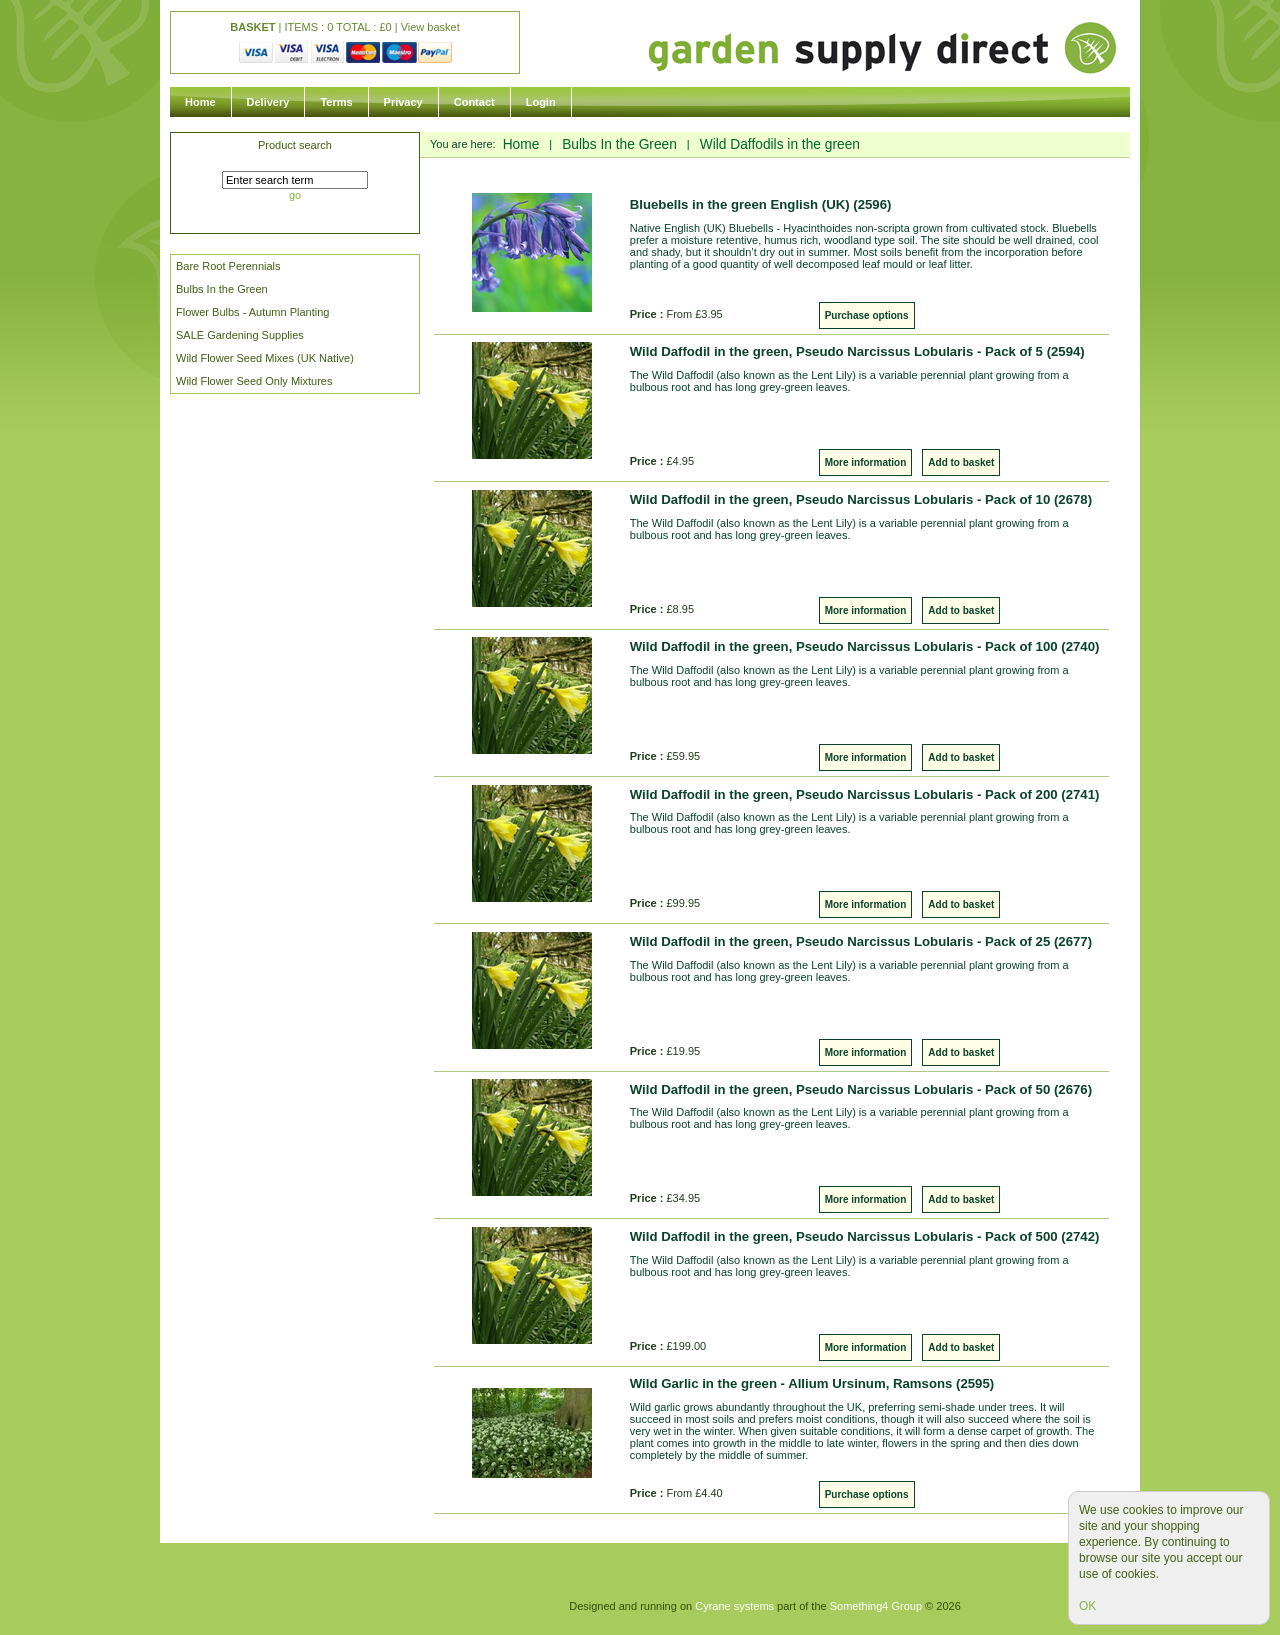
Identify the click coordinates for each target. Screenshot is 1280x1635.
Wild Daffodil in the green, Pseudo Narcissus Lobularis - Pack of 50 (861, 1089)
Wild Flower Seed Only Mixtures (254, 381)
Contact (474, 102)
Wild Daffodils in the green (780, 144)
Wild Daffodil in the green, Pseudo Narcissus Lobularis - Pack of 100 (865, 646)
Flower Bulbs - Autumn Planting (252, 312)
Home (200, 102)
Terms (336, 102)
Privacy (403, 102)
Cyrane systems (734, 1606)
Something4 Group (876, 1606)
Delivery (268, 102)
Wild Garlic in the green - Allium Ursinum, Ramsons (812, 1383)
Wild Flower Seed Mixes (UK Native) (265, 358)
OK (1087, 1606)
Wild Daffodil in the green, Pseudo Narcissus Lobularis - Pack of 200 (865, 794)
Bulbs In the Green (222, 289)
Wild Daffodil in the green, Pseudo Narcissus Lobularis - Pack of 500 (865, 1236)
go (295, 195)
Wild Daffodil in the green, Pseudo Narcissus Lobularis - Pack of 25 (861, 941)
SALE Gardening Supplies (240, 335)
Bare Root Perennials (228, 266)
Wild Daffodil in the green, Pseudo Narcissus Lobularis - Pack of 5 (857, 351)
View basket (430, 27)
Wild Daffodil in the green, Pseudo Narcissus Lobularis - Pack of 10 (861, 499)
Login (541, 102)
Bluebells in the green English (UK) (761, 204)
